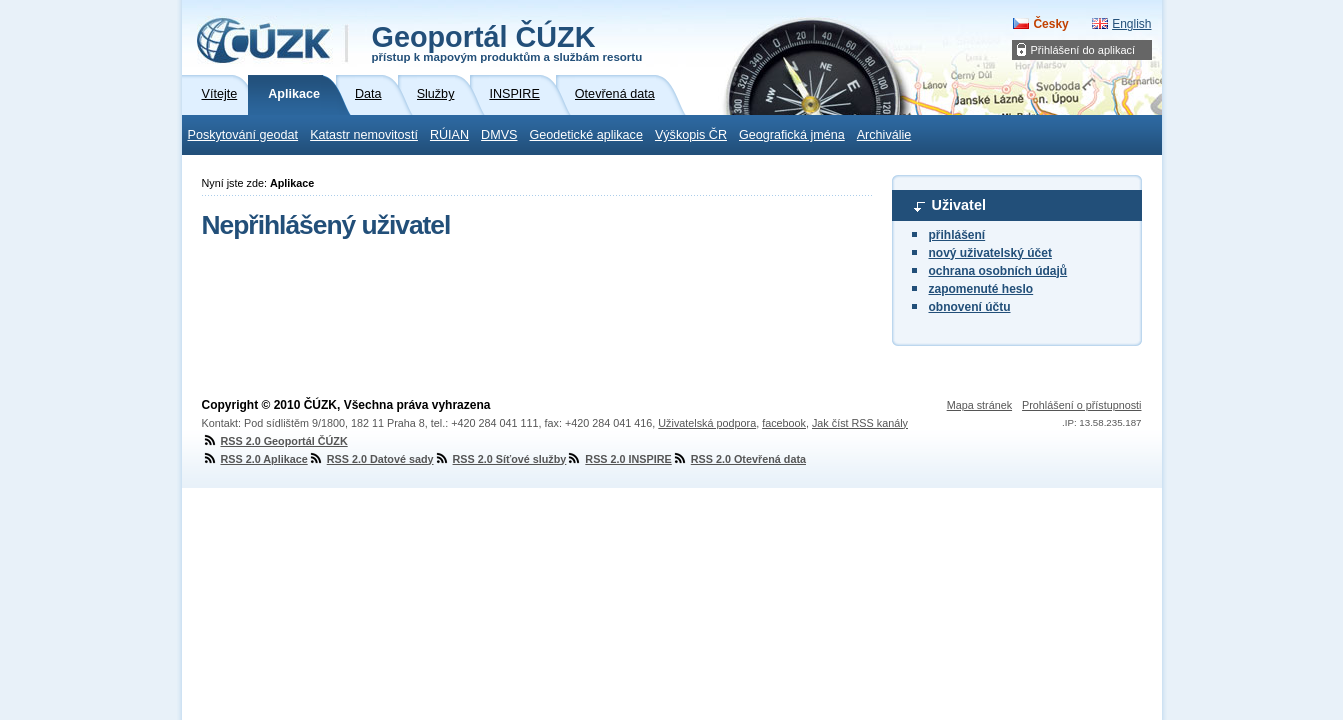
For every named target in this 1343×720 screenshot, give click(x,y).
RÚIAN (449, 135)
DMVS (499, 135)
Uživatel (959, 205)
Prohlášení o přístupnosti (1081, 405)
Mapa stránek (979, 405)
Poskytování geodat (243, 135)
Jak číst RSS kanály (860, 423)
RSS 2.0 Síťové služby (500, 459)
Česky (1050, 24)
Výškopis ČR (691, 135)
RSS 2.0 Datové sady (371, 459)
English (1131, 24)
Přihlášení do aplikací (1083, 50)
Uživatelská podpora (707, 423)
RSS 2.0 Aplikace (255, 459)
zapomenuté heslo (981, 289)
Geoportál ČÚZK (507, 42)
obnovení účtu (970, 307)
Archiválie (884, 135)
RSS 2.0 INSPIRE (618, 459)
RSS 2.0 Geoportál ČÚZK (275, 441)
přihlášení (957, 235)
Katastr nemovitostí (364, 135)
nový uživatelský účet (990, 253)
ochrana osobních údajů (998, 271)
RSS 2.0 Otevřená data (739, 459)
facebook (784, 423)
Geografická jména (792, 135)
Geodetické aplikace (586, 135)
